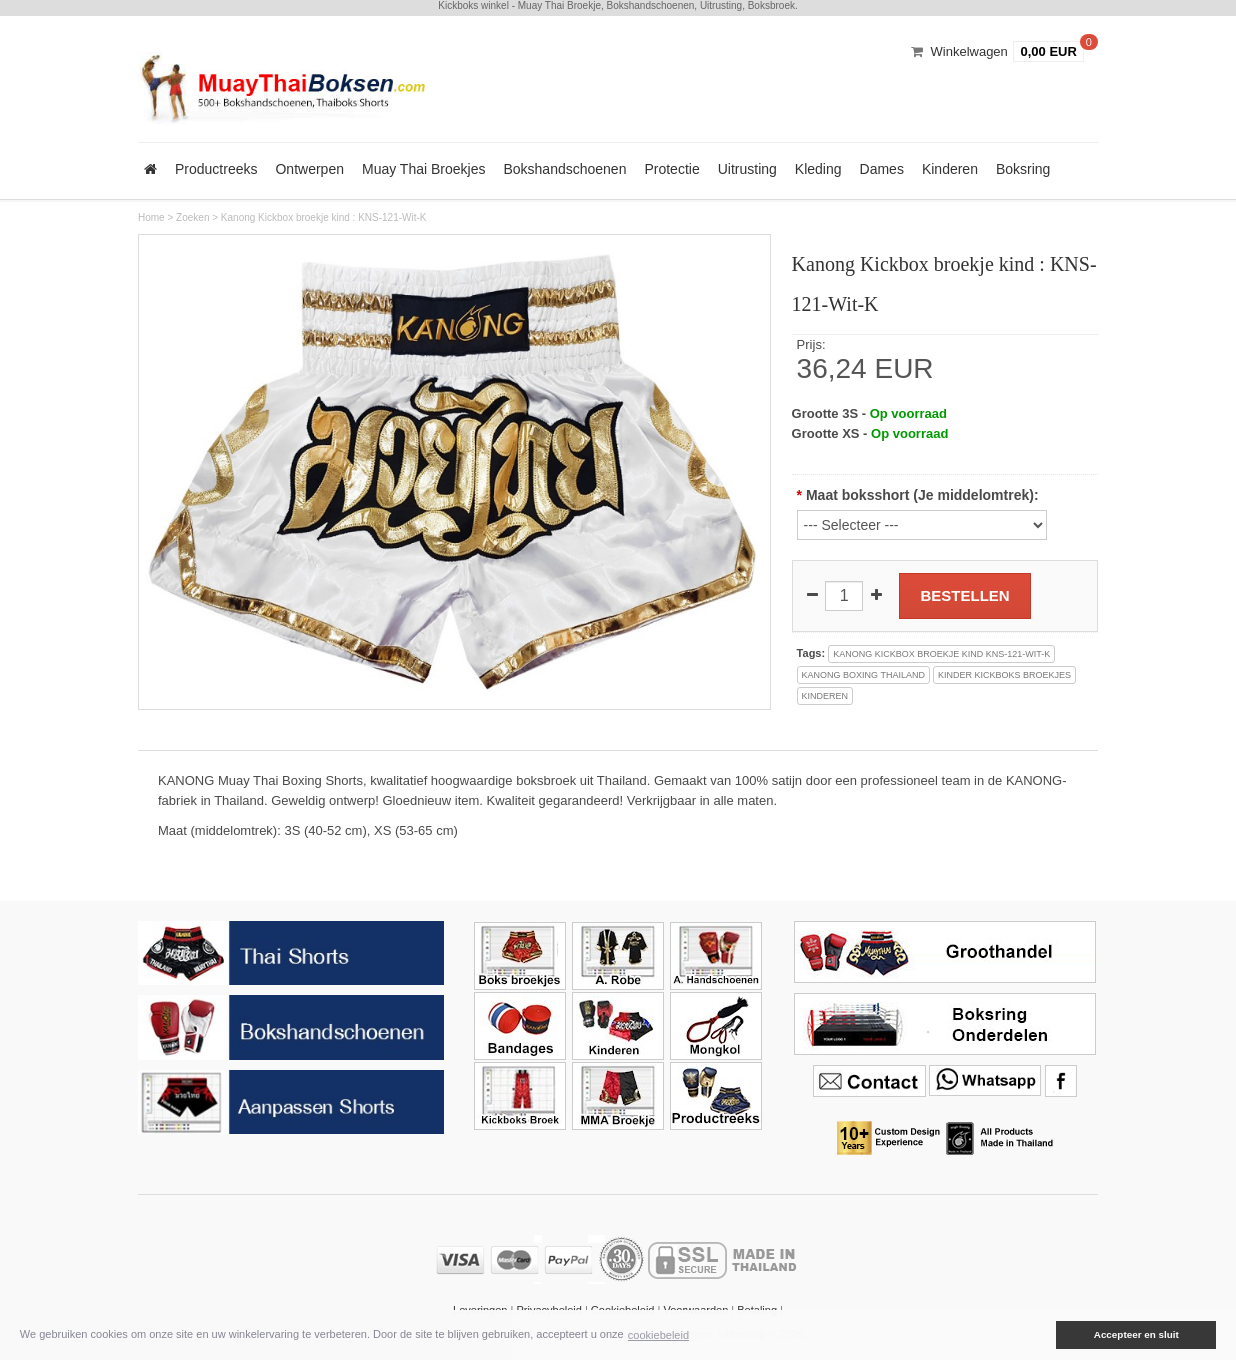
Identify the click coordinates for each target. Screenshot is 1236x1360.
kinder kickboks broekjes (1004, 675)
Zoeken (192, 217)
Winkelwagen (969, 51)
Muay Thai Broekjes (423, 169)
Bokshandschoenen (564, 169)
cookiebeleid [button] (658, 1335)
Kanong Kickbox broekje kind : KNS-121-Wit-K (324, 217)
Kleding (818, 169)
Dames (882, 169)
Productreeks (216, 169)
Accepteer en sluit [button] (1136, 1334)
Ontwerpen (309, 169)
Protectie (671, 169)
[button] (1042, 1335)
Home (151, 217)
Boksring (1023, 169)
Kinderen (950, 169)
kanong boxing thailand (863, 675)
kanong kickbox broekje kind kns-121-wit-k (941, 654)
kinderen (825, 696)
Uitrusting (747, 169)
